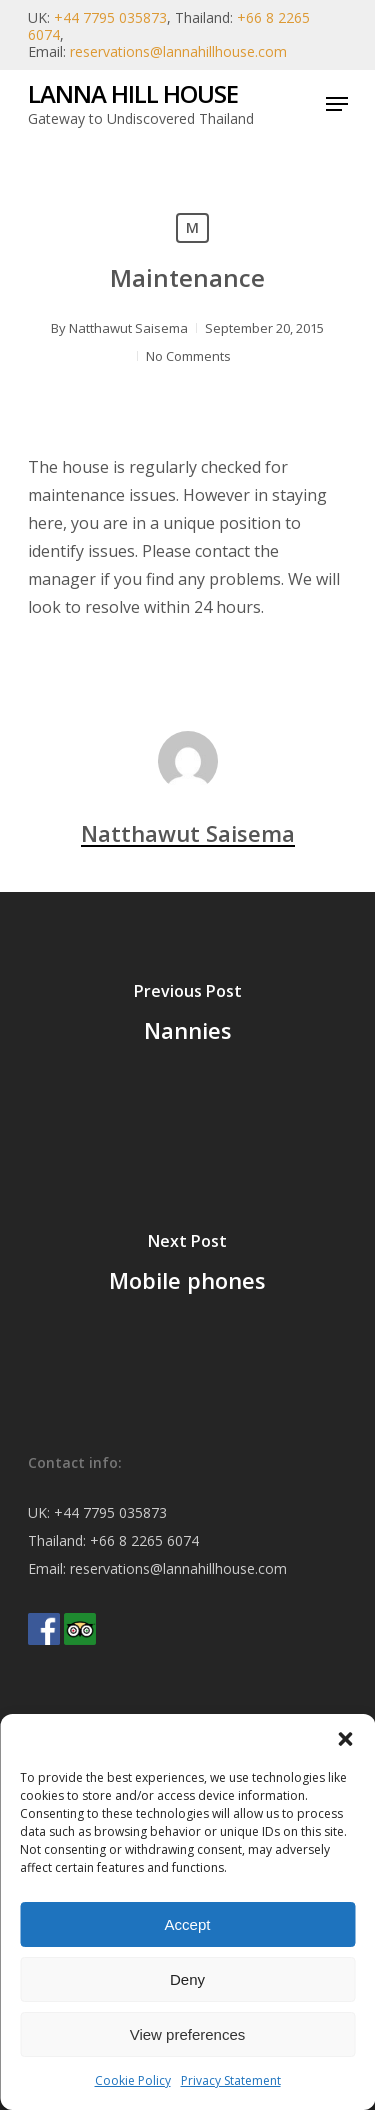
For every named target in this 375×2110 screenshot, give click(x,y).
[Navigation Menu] (337, 104)
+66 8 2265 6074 (144, 1540)
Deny (187, 1979)
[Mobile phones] (187, 1267)
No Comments (188, 356)
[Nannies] (187, 1017)
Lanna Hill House (133, 94)
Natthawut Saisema (128, 328)
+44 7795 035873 (110, 17)
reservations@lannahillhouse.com (178, 51)
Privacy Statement (231, 2080)
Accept (188, 1924)
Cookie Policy (133, 2080)
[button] (345, 1739)
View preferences (188, 2034)
